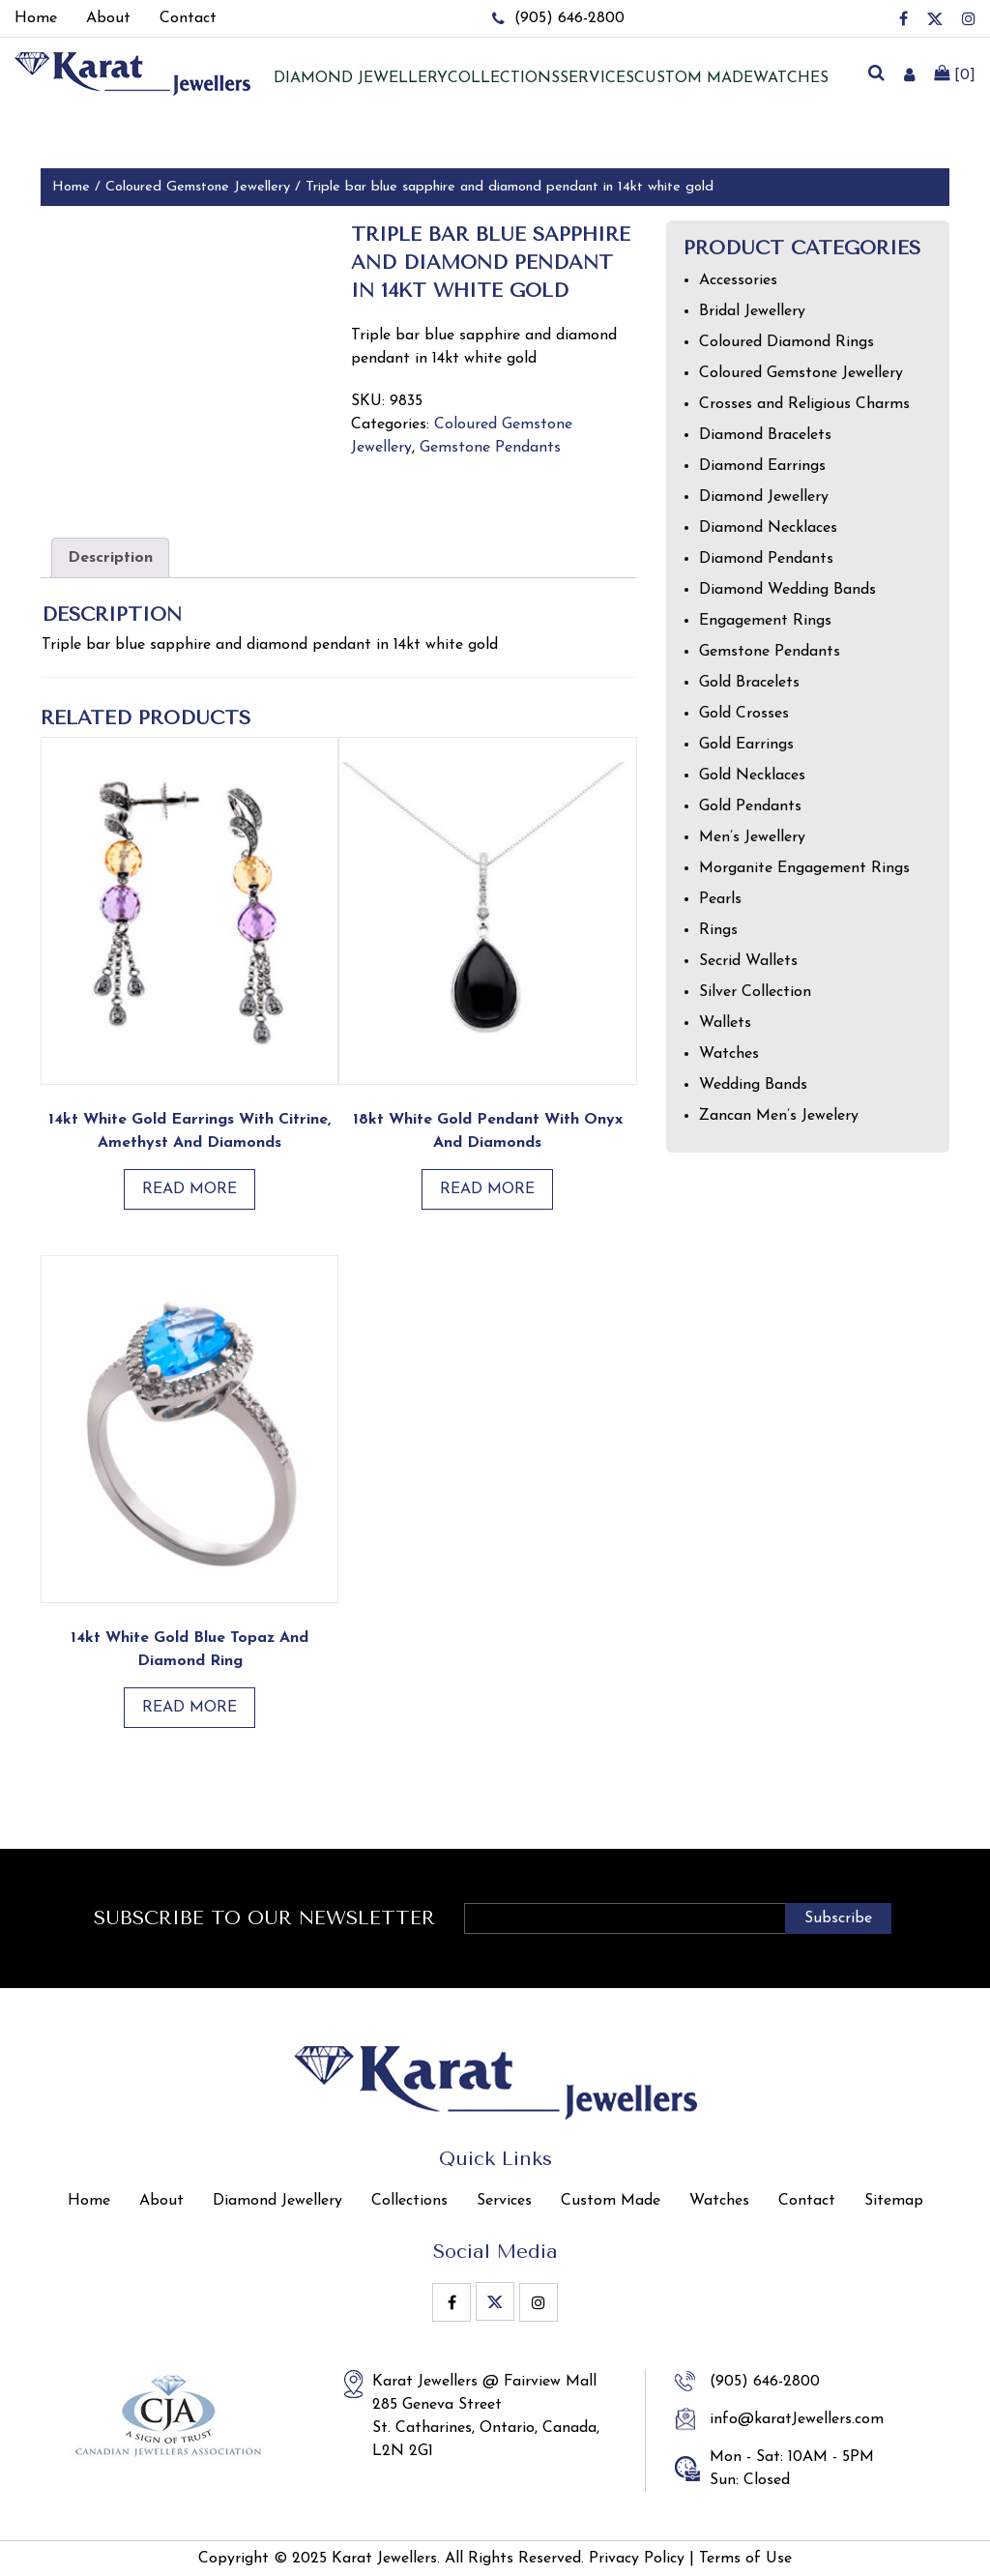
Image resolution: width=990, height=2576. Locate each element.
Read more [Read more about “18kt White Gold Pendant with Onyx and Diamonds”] (487, 1189)
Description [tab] (110, 558)
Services (597, 78)
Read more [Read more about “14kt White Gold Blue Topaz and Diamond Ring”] (189, 1707)
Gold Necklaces (752, 775)
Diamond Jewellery (764, 497)
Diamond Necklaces (768, 528)
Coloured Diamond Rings (786, 342)
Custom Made (693, 78)
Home (71, 187)
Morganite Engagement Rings (804, 868)
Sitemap (893, 2201)
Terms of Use (745, 2558)
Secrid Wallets (748, 961)
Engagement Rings (765, 621)
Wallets (725, 1023)
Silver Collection (755, 992)
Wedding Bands (753, 1085)
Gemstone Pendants (490, 447)
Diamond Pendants (766, 559)
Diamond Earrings (762, 466)
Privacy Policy (636, 2558)
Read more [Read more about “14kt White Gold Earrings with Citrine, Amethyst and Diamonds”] (189, 1189)
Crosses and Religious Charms (804, 404)
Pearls (720, 899)
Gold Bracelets (749, 682)
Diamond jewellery (361, 78)
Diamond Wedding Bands (787, 590)
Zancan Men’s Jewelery (779, 1116)
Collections (504, 78)
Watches (791, 78)
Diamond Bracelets (765, 435)
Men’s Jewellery (752, 837)
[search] (876, 74)
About (161, 2201)
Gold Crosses (744, 713)
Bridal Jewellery (752, 311)
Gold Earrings (746, 744)
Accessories (738, 280)
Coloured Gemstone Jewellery (197, 187)
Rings (718, 930)
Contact (806, 2201)
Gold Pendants (750, 806)
